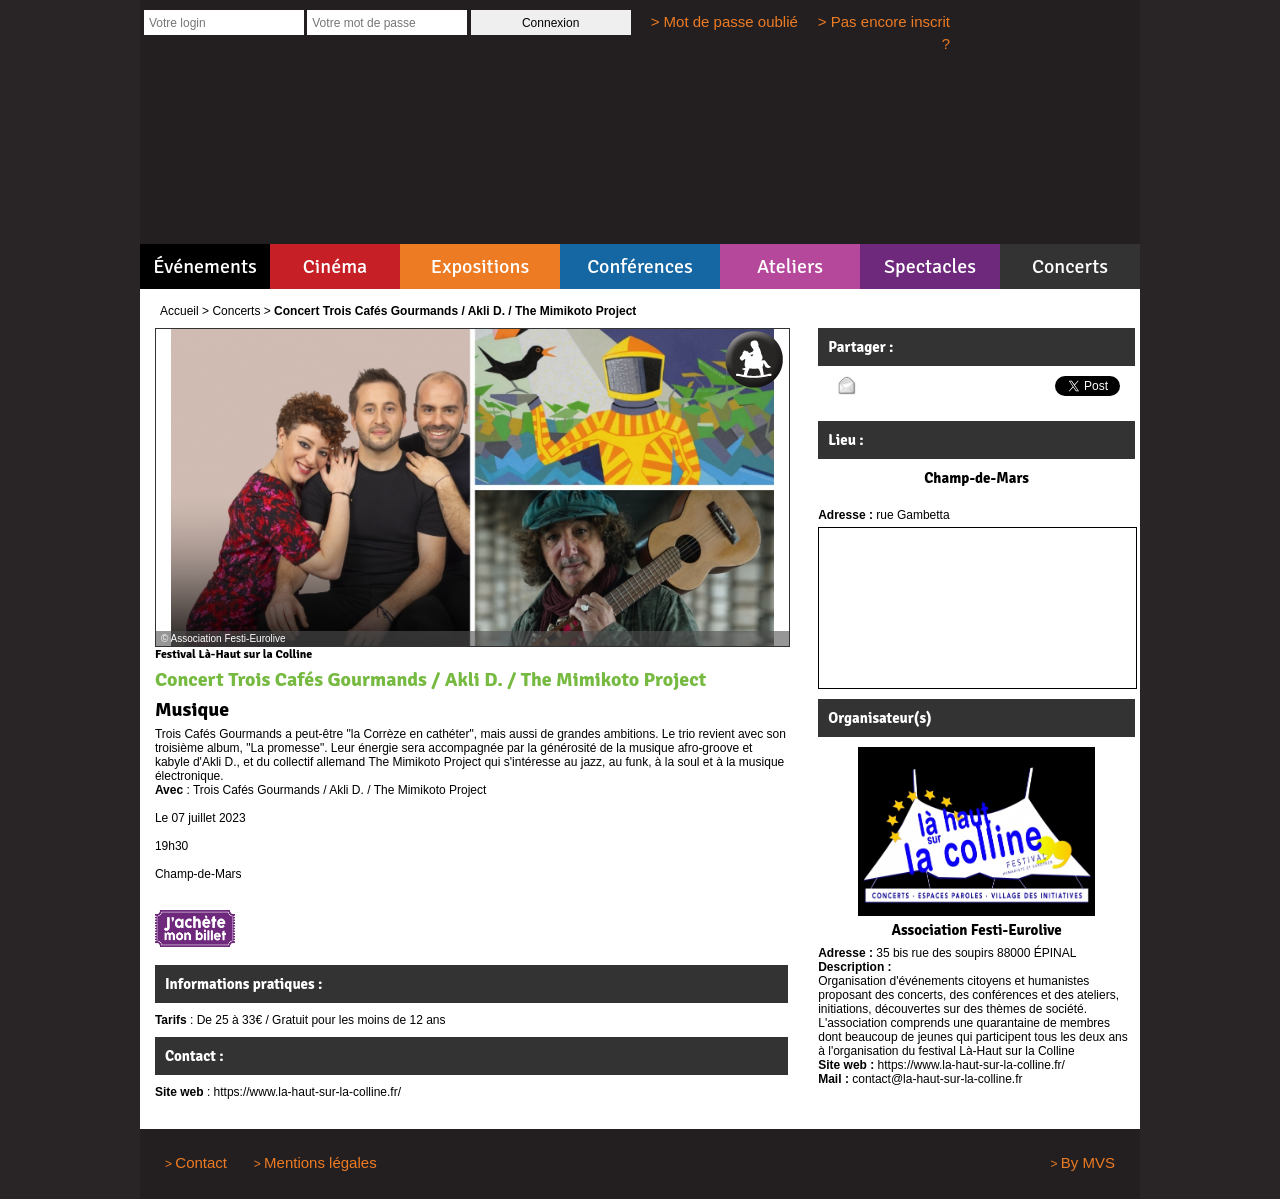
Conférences (640, 266)
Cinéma (335, 266)
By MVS (1088, 1162)
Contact (201, 1162)
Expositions (480, 266)
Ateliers (790, 266)
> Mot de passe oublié (724, 21)
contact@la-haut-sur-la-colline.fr (937, 1079)
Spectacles (930, 266)
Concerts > (241, 311)
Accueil (179, 311)
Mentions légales (320, 1162)
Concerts (1070, 266)
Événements (204, 266)
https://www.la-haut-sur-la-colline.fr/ (307, 1092)
